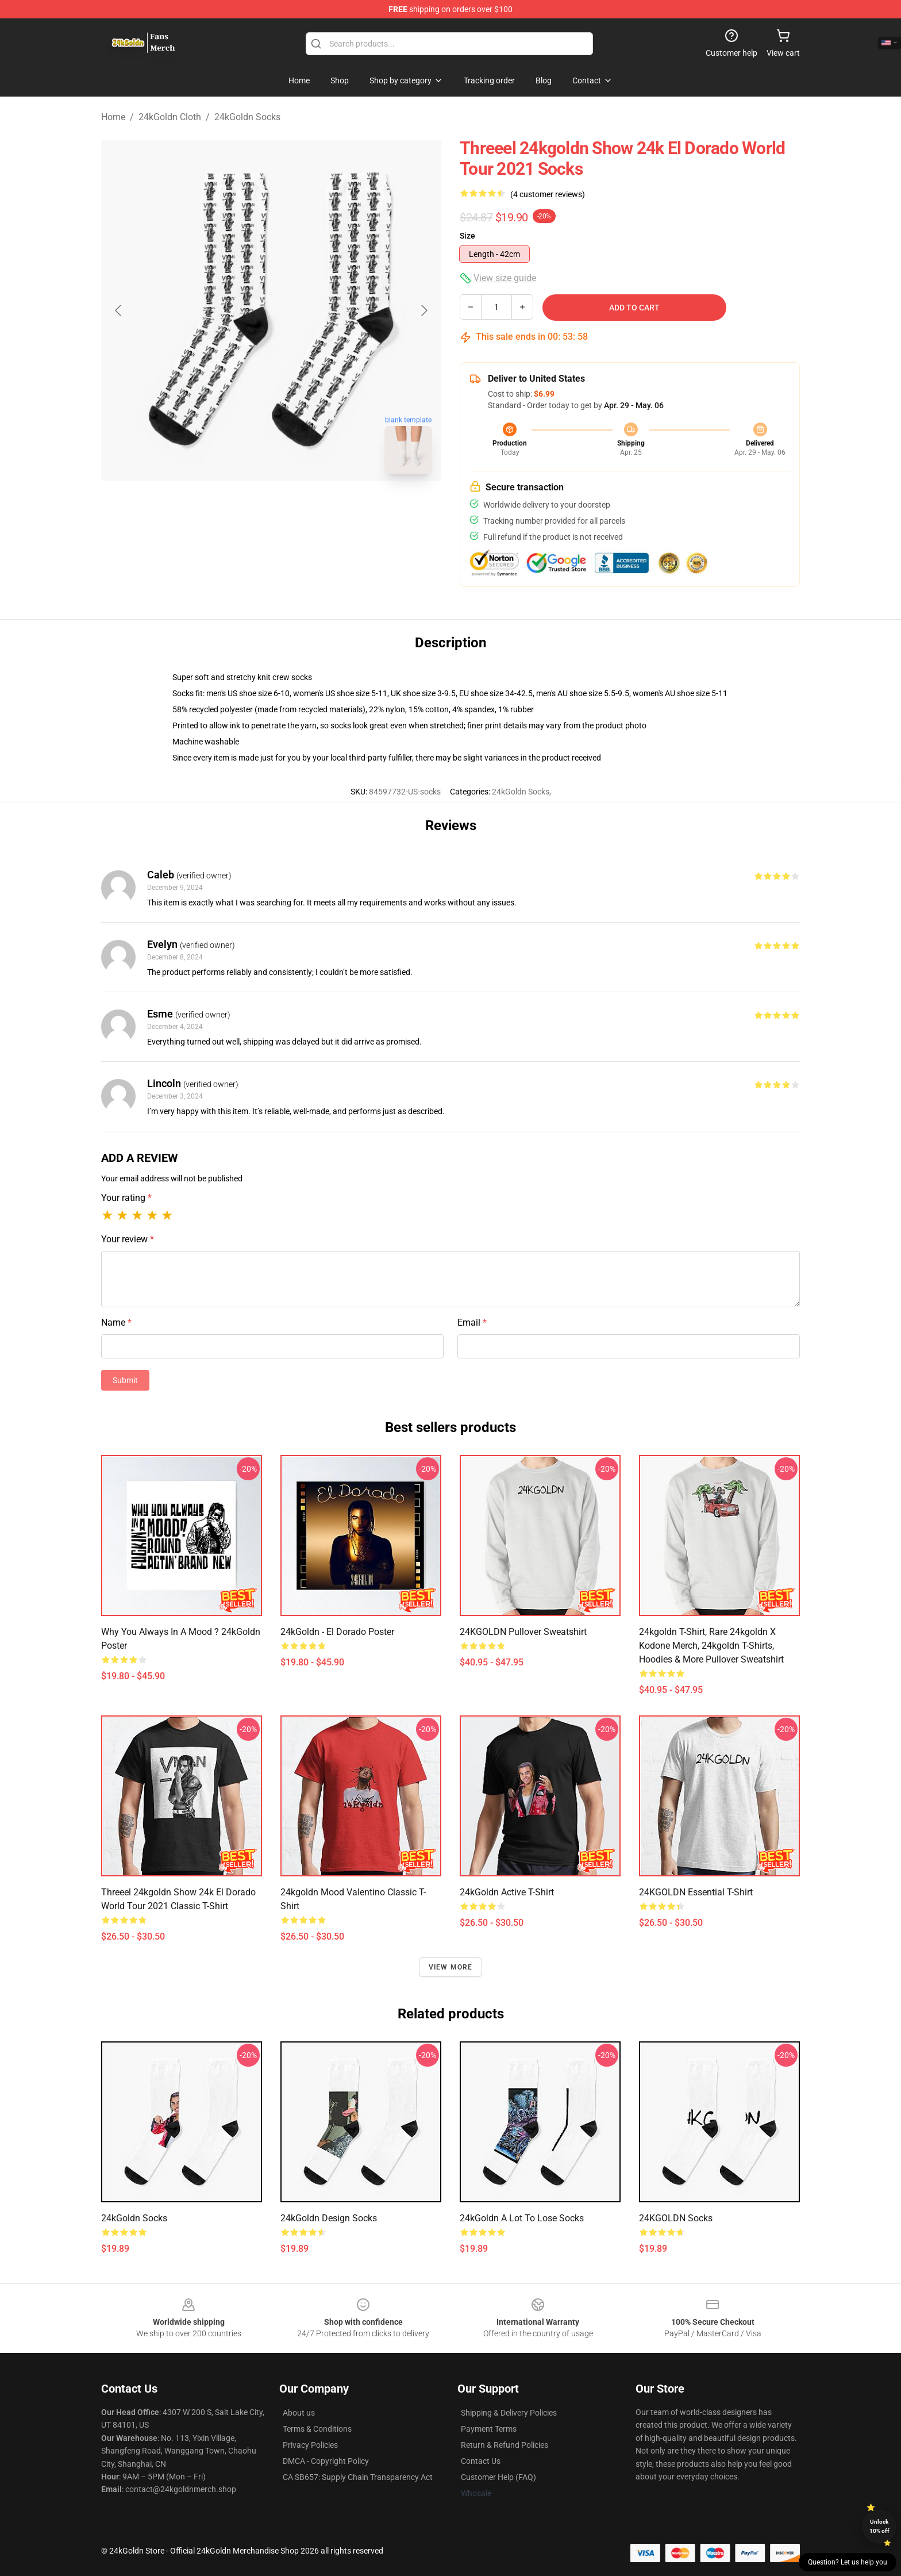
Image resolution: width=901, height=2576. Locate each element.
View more (451, 1967)
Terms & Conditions (317, 2428)
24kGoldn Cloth (169, 117)
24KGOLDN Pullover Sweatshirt (523, 1631)
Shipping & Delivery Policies (509, 2412)
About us (299, 2412)
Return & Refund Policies (504, 2445)
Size (467, 235)
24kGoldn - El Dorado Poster (337, 1631)
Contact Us (480, 2461)
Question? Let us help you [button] (847, 2562)
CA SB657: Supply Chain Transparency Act (358, 2477)
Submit (125, 1380)
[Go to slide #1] (241, 508)
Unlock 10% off (879, 2526)
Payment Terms (489, 2428)
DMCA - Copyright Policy (326, 2461)
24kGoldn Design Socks (328, 2218)
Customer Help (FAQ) (498, 2477)
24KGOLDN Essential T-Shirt (696, 1892)
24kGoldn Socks (247, 117)
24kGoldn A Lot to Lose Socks (522, 2218)
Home (113, 117)
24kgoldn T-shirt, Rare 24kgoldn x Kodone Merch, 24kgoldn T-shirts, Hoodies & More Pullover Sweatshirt (711, 1645)
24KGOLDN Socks (676, 2218)
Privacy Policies (310, 2445)
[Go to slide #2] (301, 508)
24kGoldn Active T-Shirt (507, 1892)
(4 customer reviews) (547, 194)
